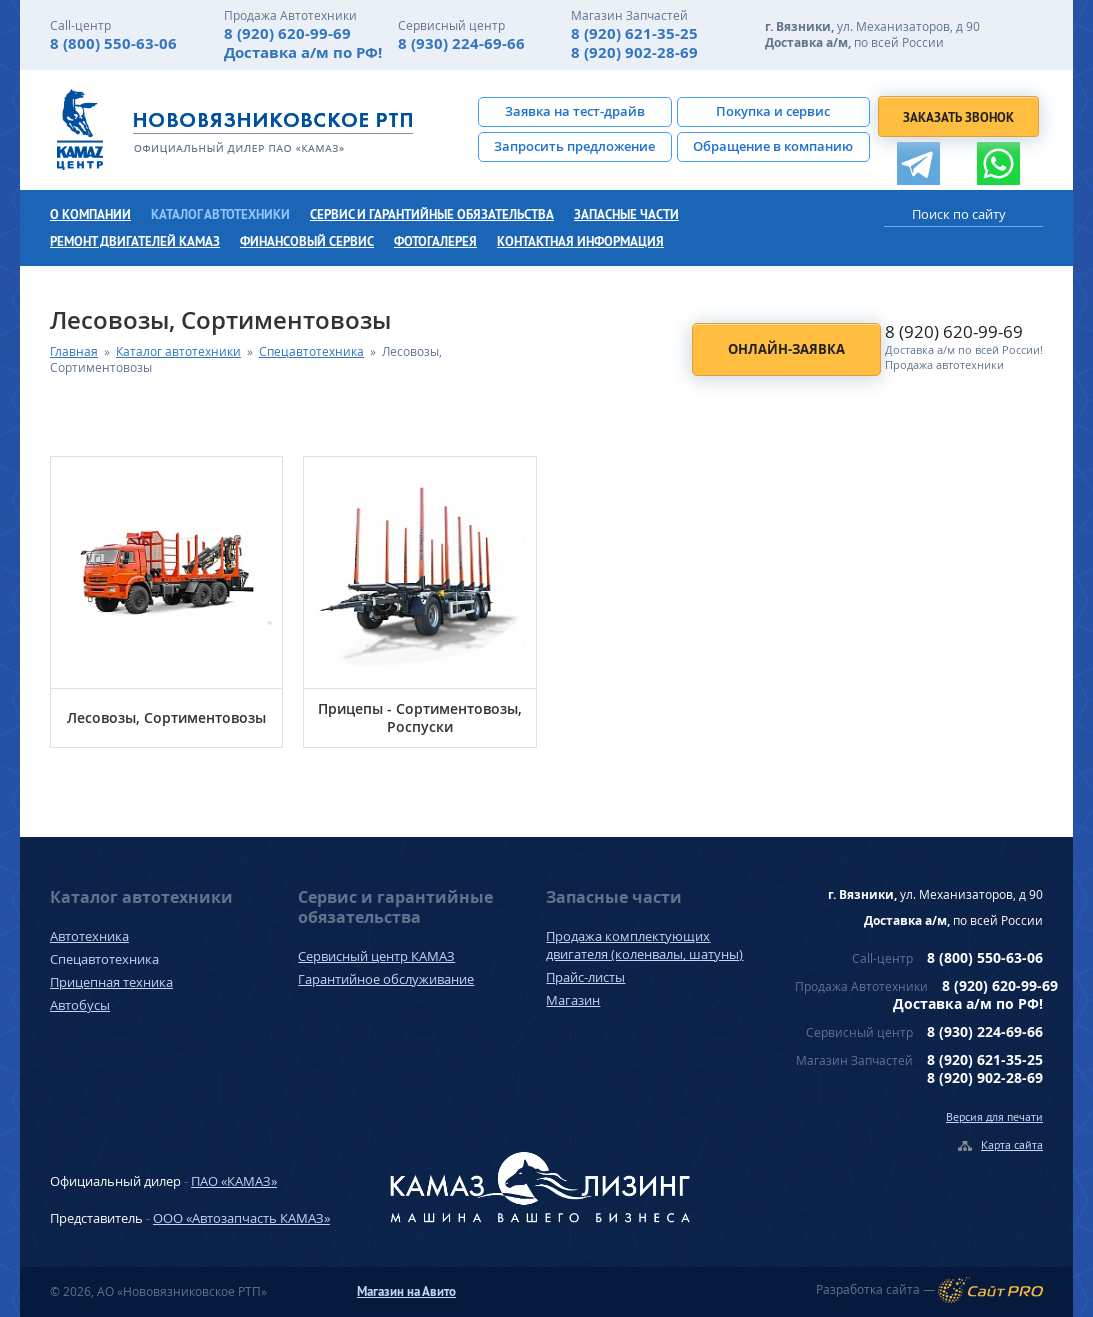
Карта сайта (1012, 1144)
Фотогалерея (435, 241)
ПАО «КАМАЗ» (234, 1181)
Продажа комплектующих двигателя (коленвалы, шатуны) (644, 945)
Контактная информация (580, 241)
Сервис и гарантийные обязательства (432, 214)
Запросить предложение (574, 146)
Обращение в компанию (773, 146)
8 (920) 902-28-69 (634, 52)
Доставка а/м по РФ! (303, 52)
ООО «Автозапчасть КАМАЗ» (241, 1218)
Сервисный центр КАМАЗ (376, 956)
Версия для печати (994, 1116)
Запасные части (626, 214)
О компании (90, 214)
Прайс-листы (585, 977)
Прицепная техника (111, 982)
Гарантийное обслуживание (386, 979)
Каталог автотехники (220, 214)
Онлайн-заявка (786, 349)
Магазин (573, 1000)
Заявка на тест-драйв (575, 111)
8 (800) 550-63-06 (113, 43)
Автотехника (89, 936)
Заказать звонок (958, 117)
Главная (74, 351)
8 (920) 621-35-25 (634, 33)
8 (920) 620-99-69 (287, 33)
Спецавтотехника (311, 351)
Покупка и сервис (773, 111)
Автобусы (80, 1005)
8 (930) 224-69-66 (461, 43)
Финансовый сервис (307, 241)
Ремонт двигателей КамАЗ (135, 241)
